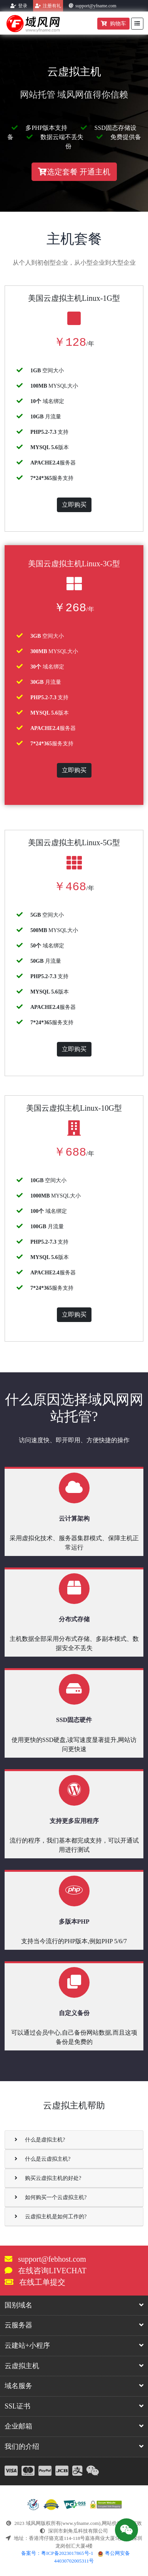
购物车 (113, 24)
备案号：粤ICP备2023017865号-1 (57, 2553)
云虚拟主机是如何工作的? (50, 2216)
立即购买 (74, 504)
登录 (22, 5)
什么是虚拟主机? (40, 2140)
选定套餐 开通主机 (74, 172)
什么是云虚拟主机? (42, 2159)
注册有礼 (52, 5)
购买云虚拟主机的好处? (48, 2178)
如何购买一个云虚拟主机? (50, 2197)
